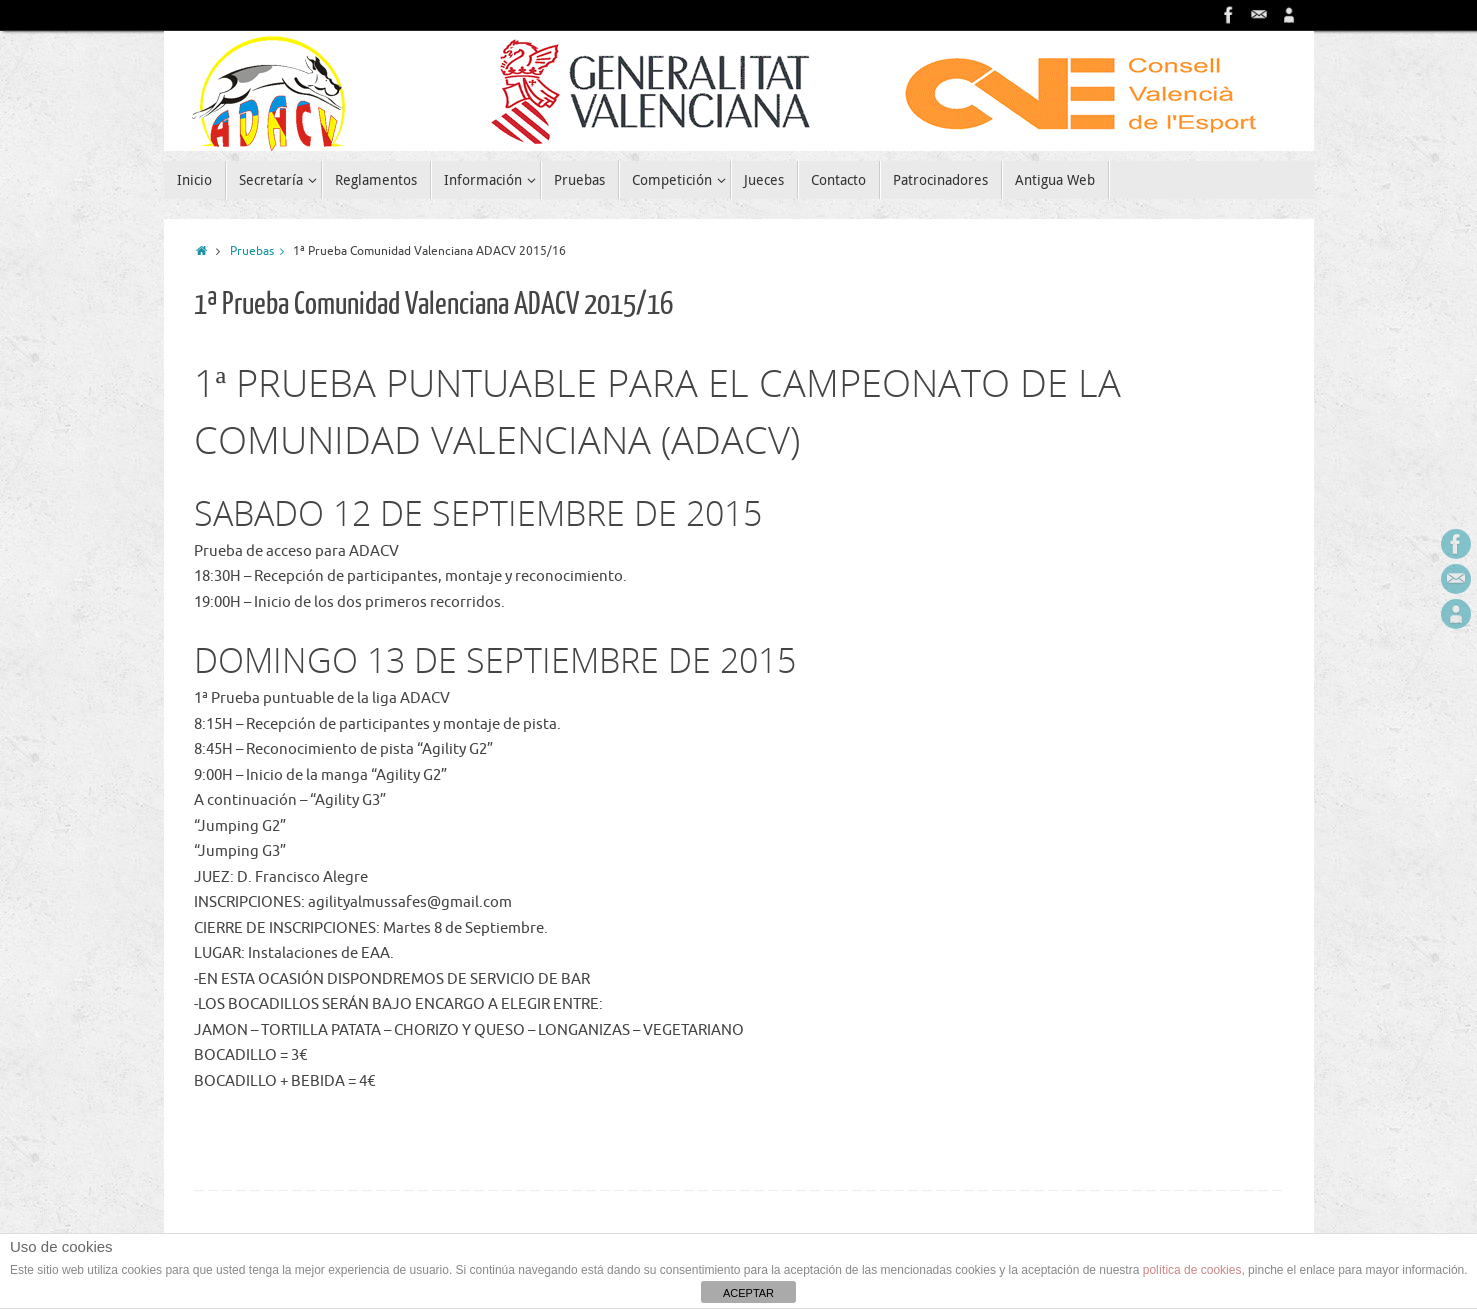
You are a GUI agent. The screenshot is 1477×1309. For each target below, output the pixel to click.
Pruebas (262, 251)
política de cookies (1192, 1270)
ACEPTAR (748, 1293)
